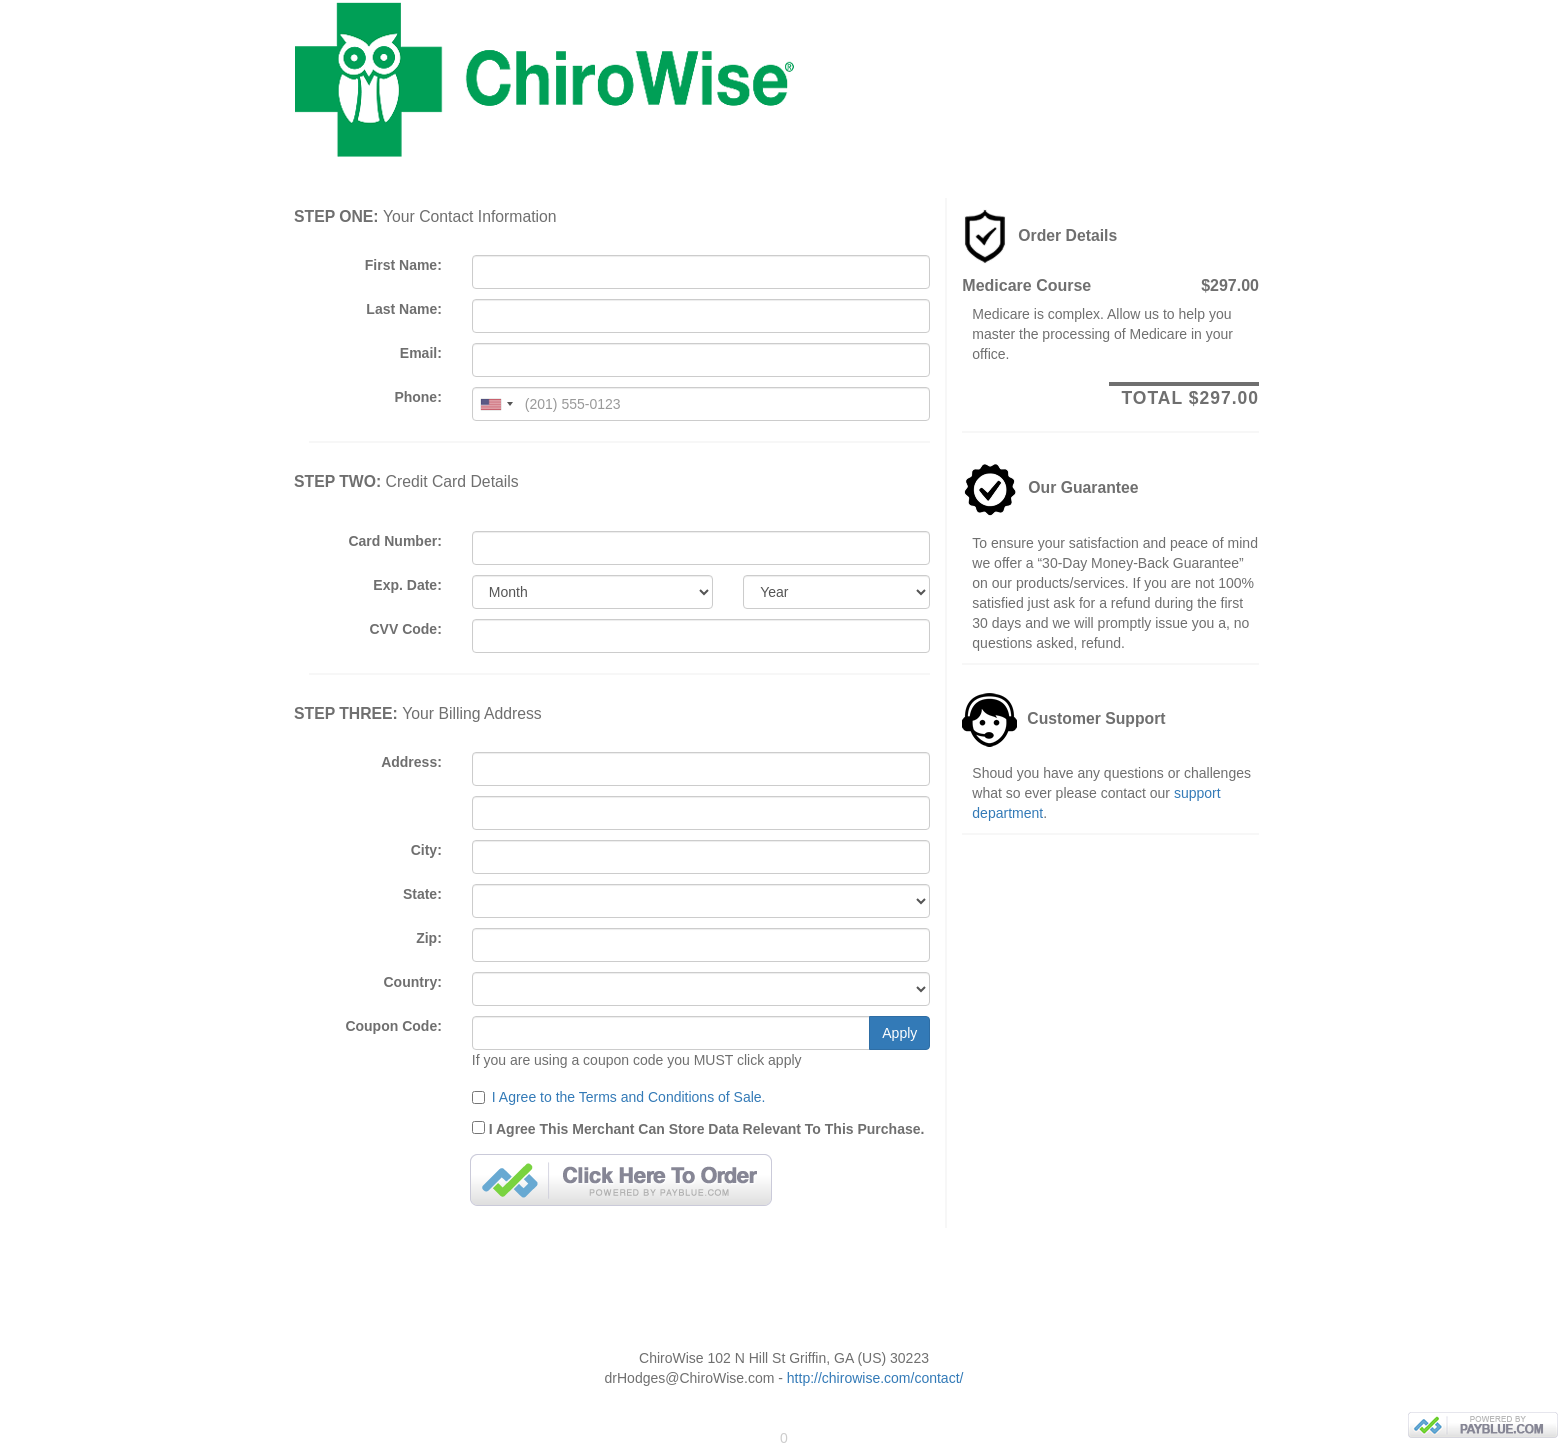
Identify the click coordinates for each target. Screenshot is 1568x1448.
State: (422, 894)
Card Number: (394, 541)
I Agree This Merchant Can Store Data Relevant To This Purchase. (698, 1128)
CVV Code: (405, 629)
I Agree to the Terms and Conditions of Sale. (629, 1097)
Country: (413, 982)
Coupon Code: (393, 1026)
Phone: (417, 397)
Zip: (429, 938)
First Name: (403, 265)
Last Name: (403, 309)
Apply (899, 1033)
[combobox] (496, 404)
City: (426, 850)
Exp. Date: (407, 585)
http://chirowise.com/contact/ (875, 1378)
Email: (421, 353)
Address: (411, 762)
